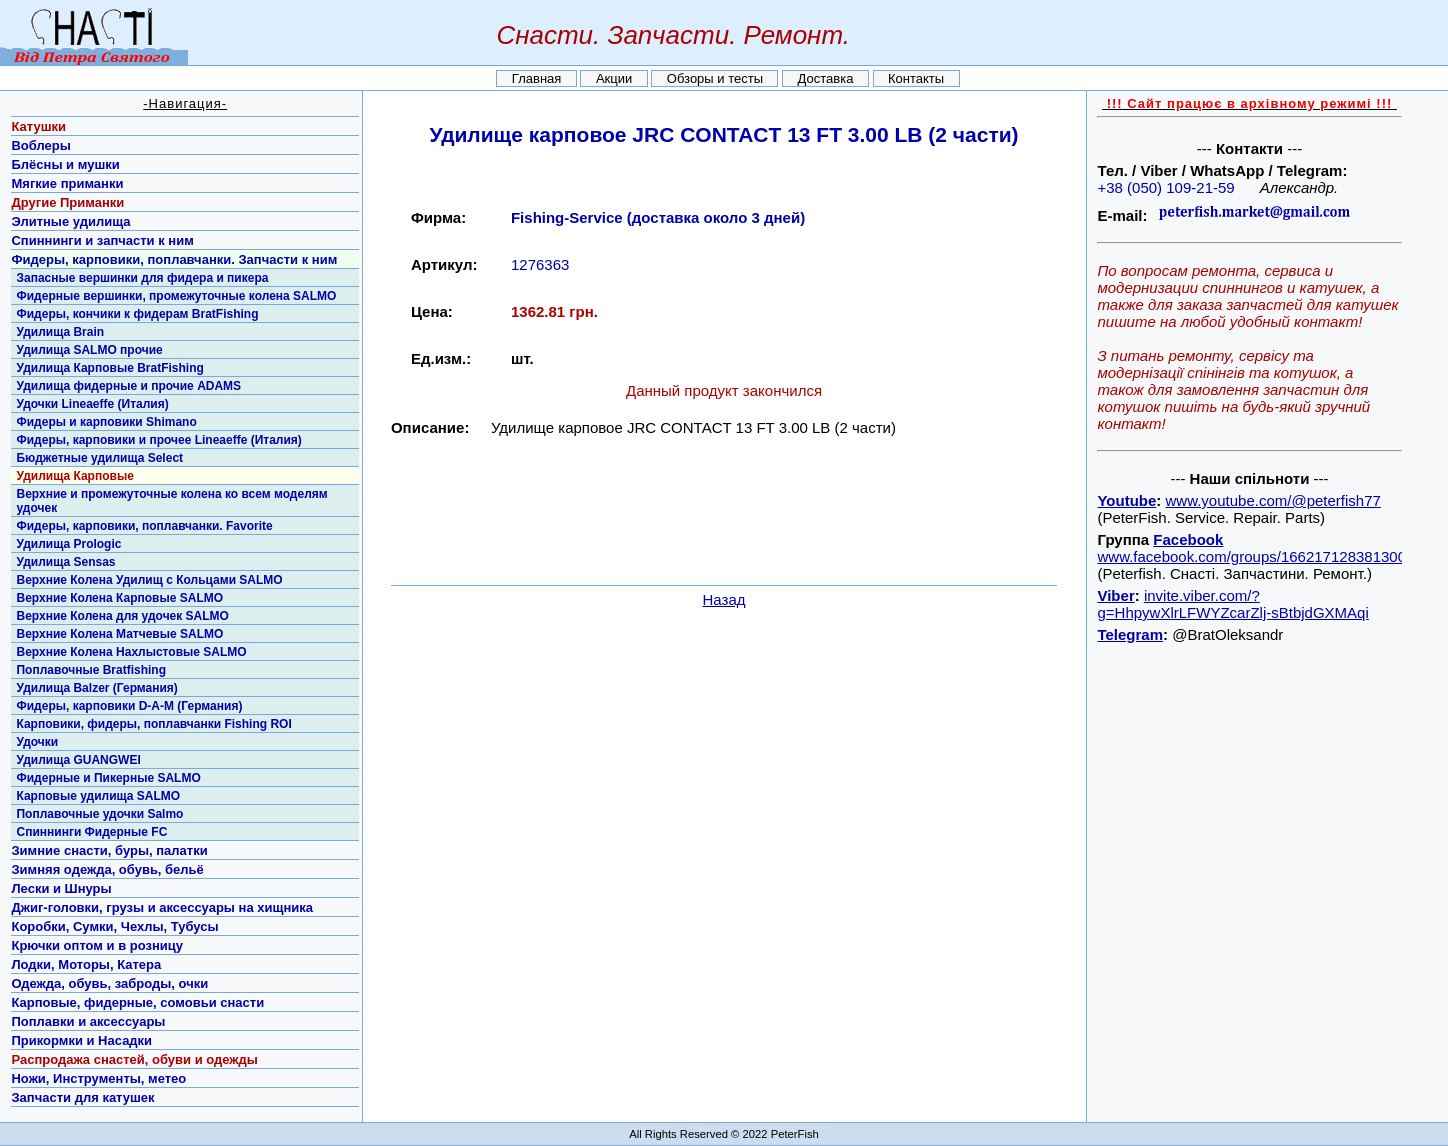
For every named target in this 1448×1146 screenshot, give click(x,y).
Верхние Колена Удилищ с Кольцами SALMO (149, 580)
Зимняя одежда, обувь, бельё (107, 869)
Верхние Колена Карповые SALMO (119, 598)
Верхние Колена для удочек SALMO (122, 616)
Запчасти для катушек (82, 1097)
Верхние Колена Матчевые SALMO (119, 634)
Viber (1115, 595)
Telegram (1130, 634)
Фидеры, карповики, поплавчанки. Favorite (144, 526)
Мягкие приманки (67, 183)
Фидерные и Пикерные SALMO (108, 778)
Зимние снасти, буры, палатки (109, 850)
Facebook (1188, 539)
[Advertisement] (724, 526)
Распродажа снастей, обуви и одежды (134, 1059)
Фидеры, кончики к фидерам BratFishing (137, 314)
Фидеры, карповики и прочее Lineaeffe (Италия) (158, 440)
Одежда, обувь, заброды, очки (109, 983)
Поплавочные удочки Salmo (99, 814)
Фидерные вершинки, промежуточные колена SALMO (176, 296)
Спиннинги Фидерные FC (91, 832)
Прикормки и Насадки (81, 1040)
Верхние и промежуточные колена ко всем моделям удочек (171, 501)
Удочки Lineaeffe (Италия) (92, 404)
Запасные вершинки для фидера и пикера (142, 278)
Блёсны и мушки (65, 164)
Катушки (38, 126)
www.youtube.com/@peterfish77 (1273, 500)
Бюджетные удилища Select (99, 458)
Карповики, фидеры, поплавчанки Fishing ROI (153, 724)
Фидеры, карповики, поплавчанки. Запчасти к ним (174, 259)
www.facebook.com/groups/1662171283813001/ (1257, 556)
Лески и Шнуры (61, 888)
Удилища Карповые (74, 476)
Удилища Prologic (68, 544)
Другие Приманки (67, 202)
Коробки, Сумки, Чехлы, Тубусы (114, 926)
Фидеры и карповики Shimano (106, 422)
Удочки (37, 742)
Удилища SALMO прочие (89, 350)
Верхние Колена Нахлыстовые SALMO (131, 652)
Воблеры (40, 145)
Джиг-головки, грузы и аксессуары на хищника (162, 907)
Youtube (1126, 500)
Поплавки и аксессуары (88, 1021)
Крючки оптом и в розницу (97, 945)
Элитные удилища (70, 221)
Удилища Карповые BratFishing (109, 368)
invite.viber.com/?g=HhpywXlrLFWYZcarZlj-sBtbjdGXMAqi (1232, 604)
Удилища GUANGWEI (78, 760)
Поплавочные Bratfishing (91, 670)
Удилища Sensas (65, 562)
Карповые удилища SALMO (98, 796)
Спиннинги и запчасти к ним (102, 240)
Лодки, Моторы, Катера (86, 964)
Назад (724, 599)
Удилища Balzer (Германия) (96, 688)
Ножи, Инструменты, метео (98, 1078)
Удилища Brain (60, 332)
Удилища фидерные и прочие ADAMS (128, 386)
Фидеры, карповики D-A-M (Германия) (129, 706)
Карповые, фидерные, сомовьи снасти (137, 1002)
